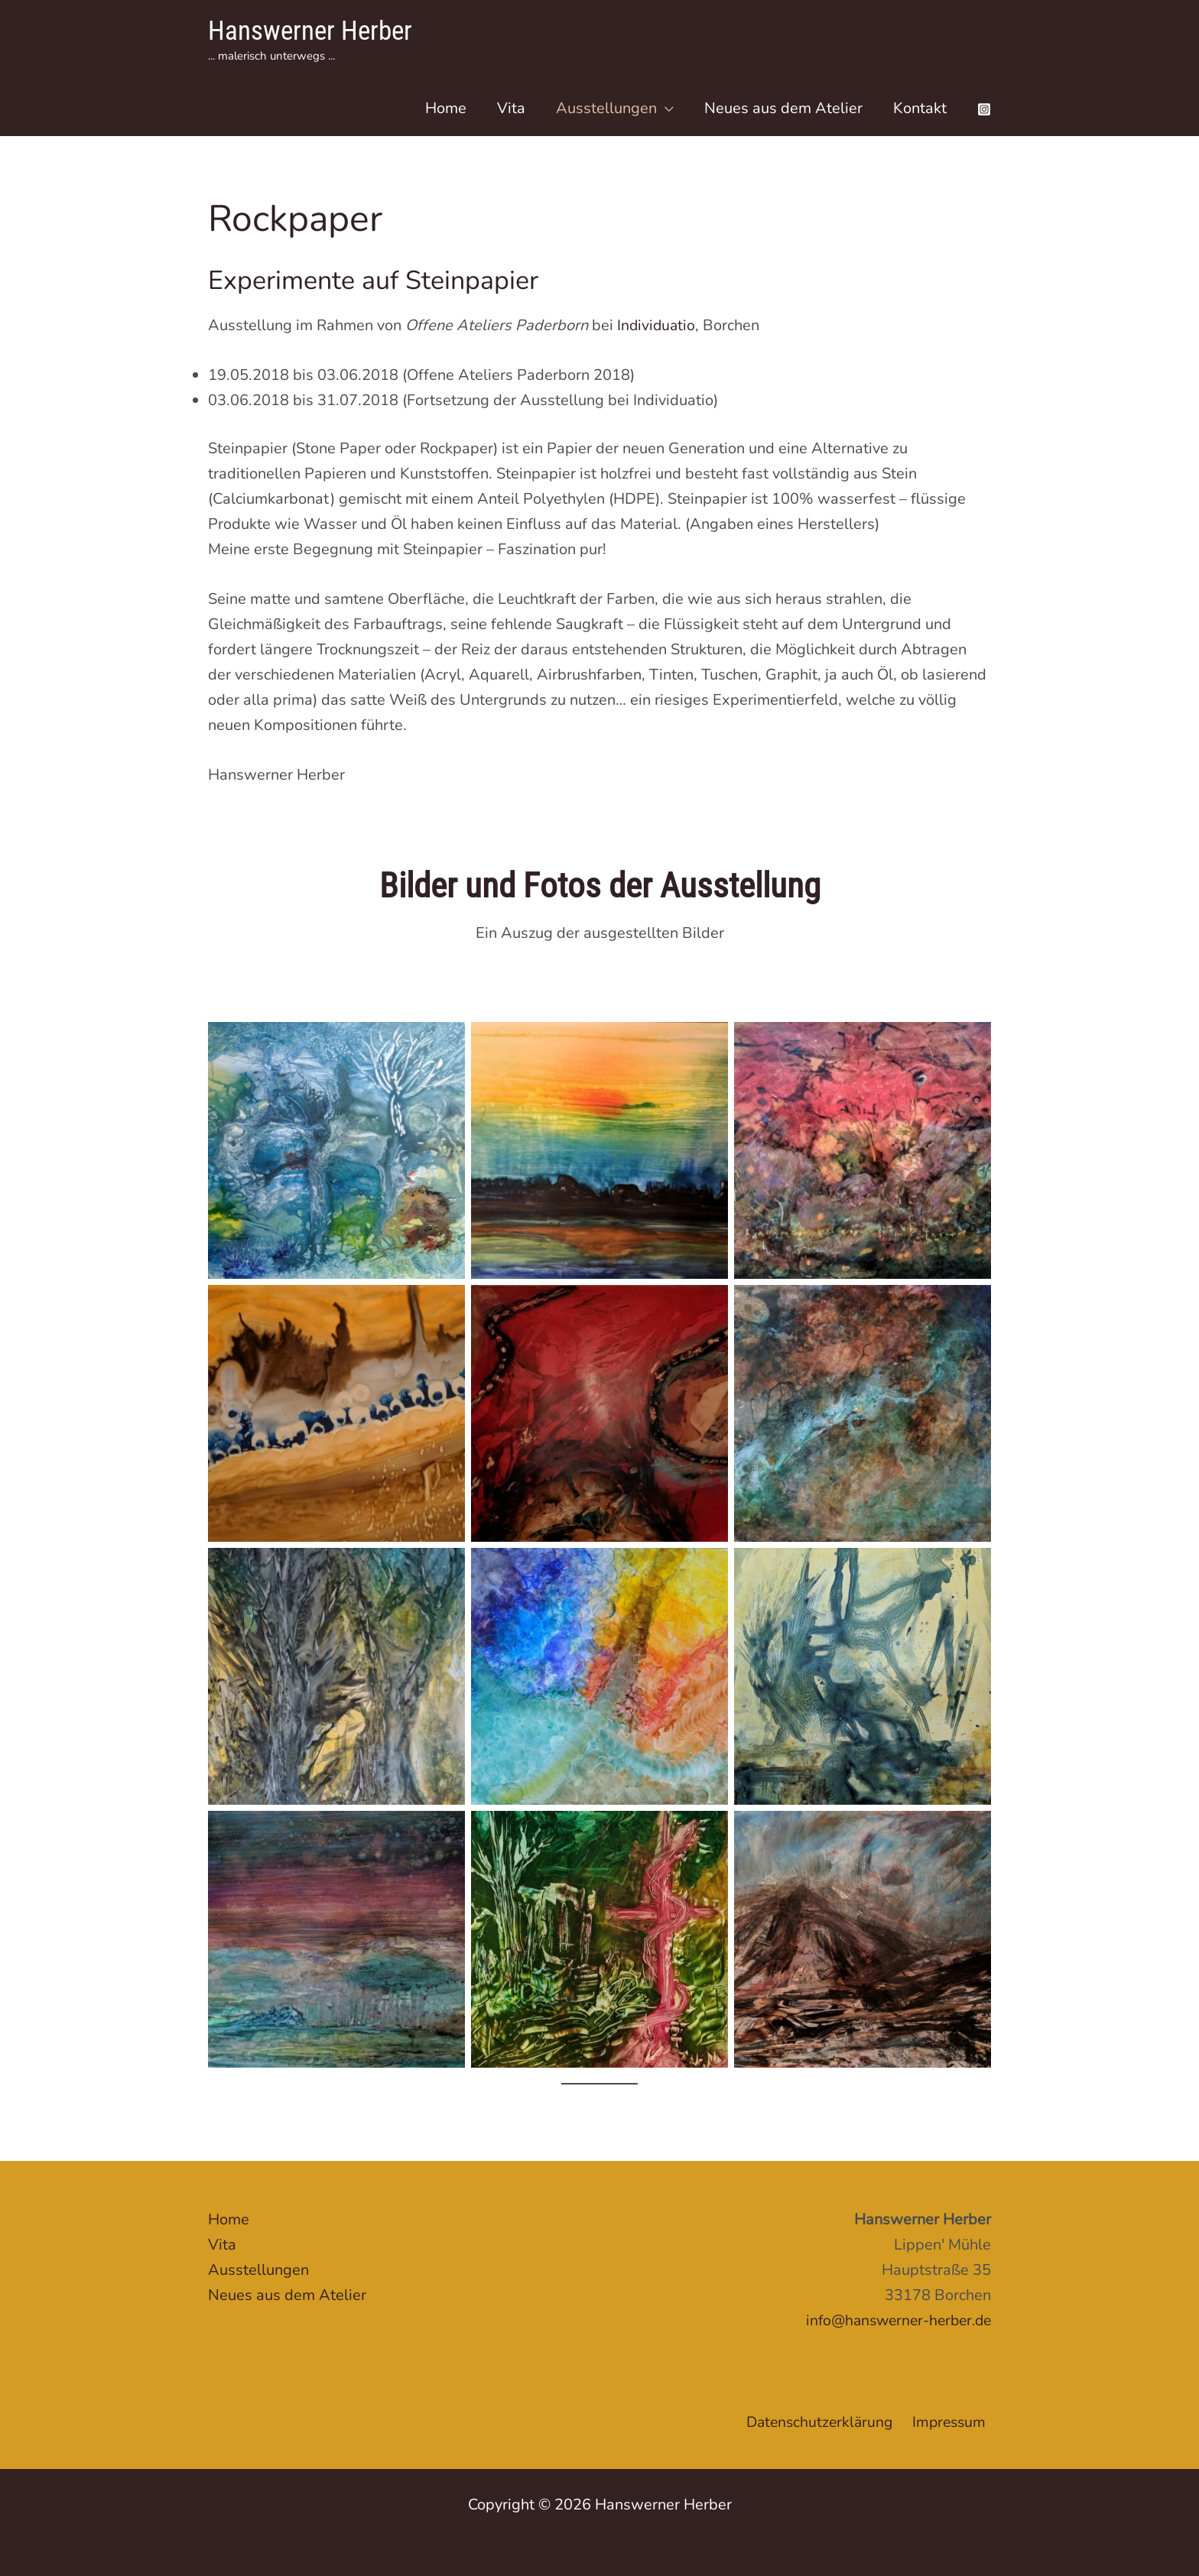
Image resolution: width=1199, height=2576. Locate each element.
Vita (511, 108)
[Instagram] (984, 109)
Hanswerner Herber (310, 31)
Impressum (953, 2422)
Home (445, 108)
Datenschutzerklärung (823, 2422)
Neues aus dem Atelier (783, 108)
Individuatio (657, 325)
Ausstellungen (606, 108)
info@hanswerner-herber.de (893, 2320)
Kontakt (920, 108)
